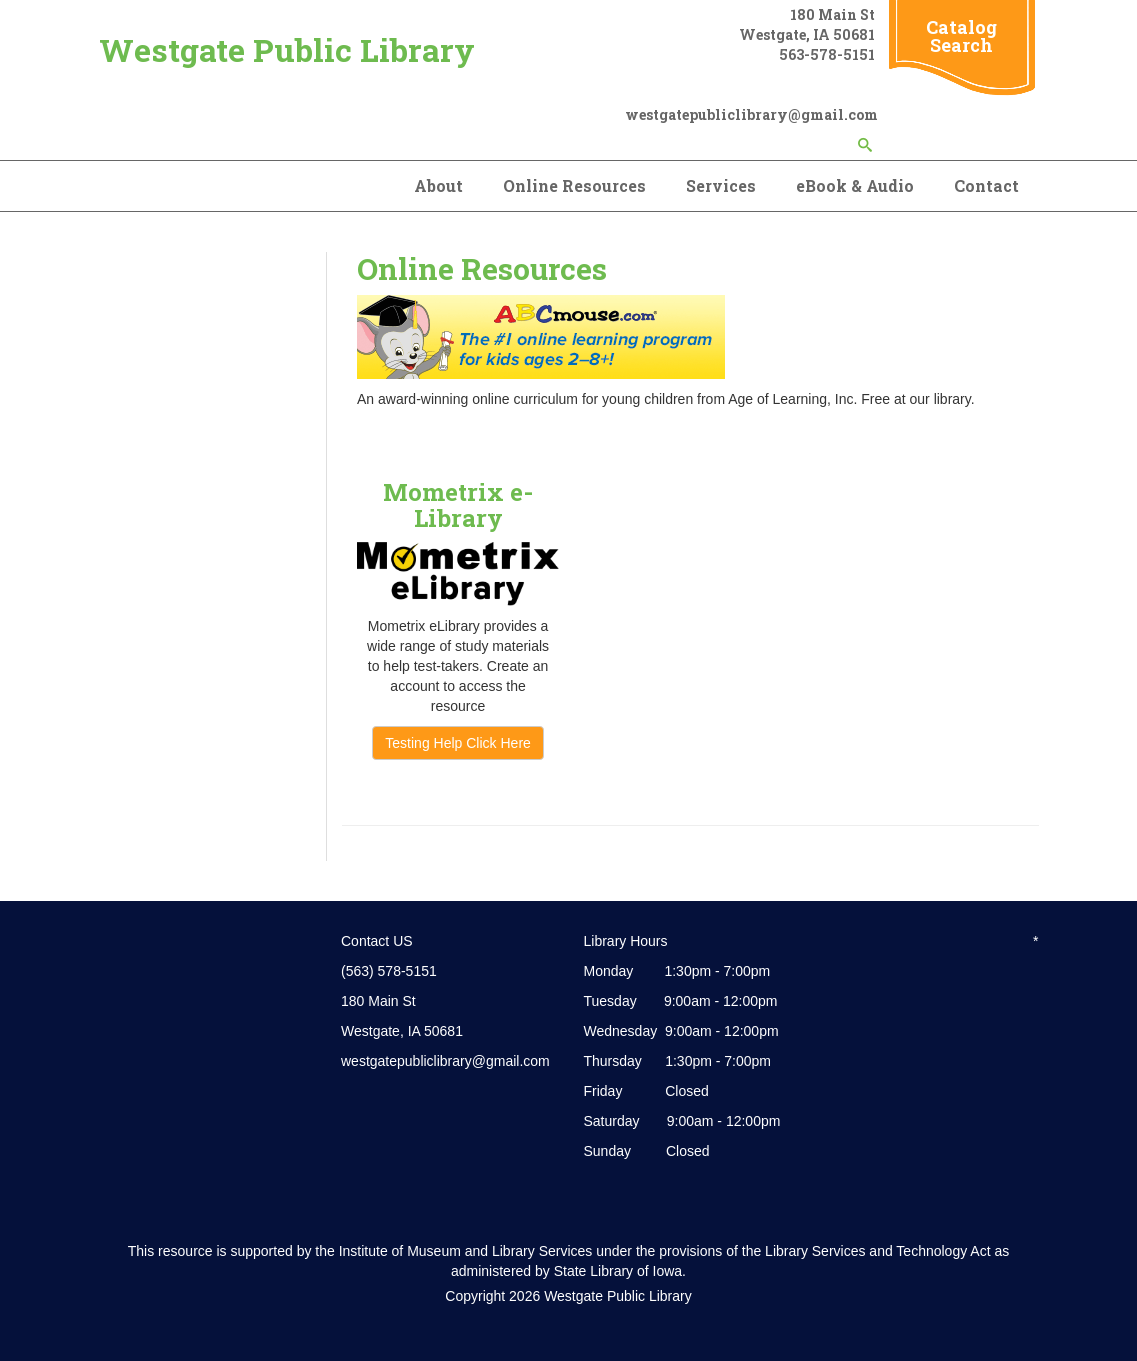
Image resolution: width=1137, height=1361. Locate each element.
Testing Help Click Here (458, 743)
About (438, 185)
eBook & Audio (855, 185)
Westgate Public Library (287, 49)
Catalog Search (961, 36)
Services (721, 185)
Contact (986, 185)
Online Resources (574, 185)
